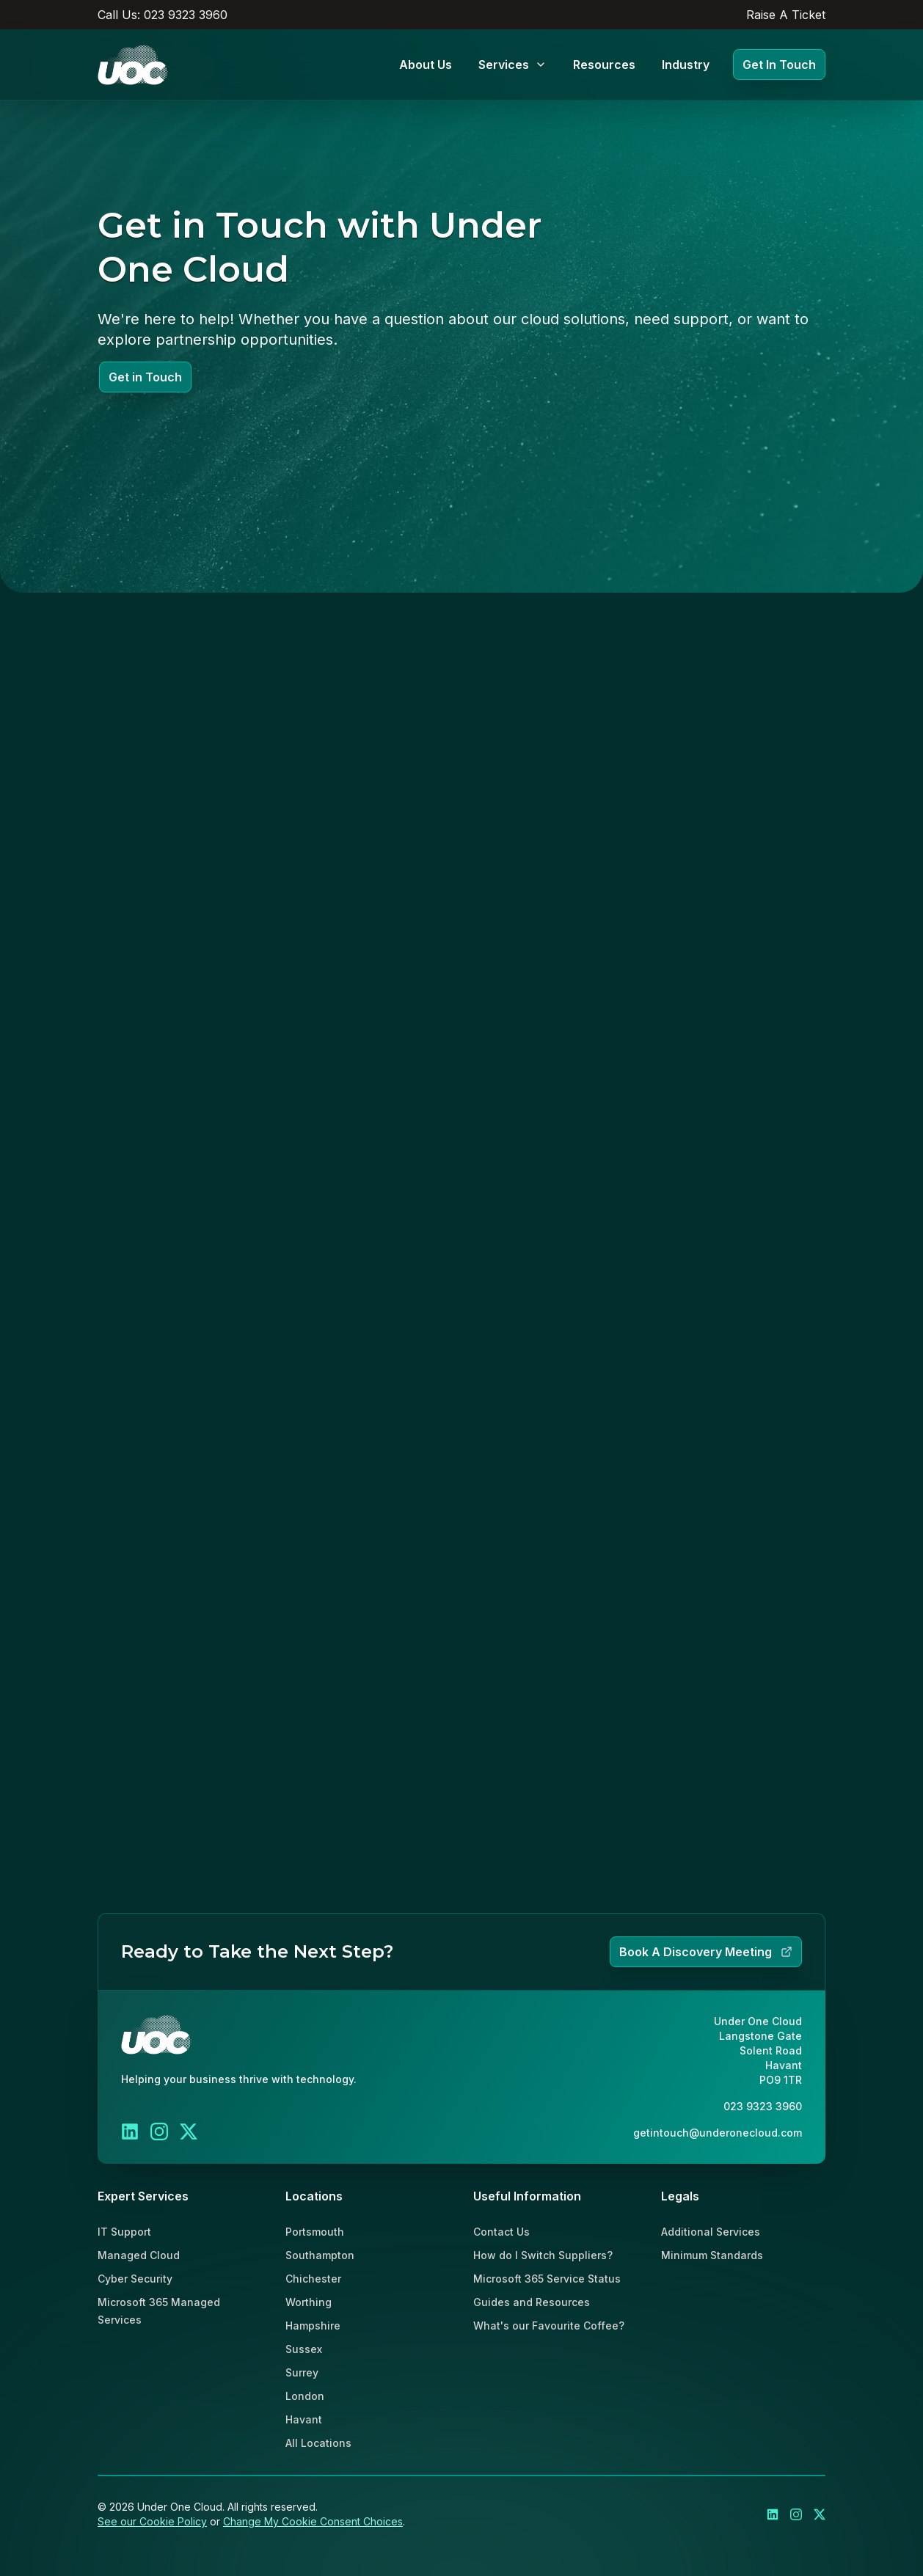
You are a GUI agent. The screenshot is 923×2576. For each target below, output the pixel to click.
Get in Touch (145, 377)
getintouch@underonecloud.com (717, 2132)
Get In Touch (779, 64)
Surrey (301, 2372)
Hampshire (312, 2325)
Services (512, 64)
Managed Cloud (139, 2255)
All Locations (318, 2443)
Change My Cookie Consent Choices (313, 2521)
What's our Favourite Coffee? (548, 2325)
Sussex (303, 2349)
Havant (303, 2419)
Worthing (308, 2302)
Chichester (313, 2278)
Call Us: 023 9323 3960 (162, 14)
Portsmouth (314, 2231)
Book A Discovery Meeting (705, 1951)
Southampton (319, 2255)
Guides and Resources (531, 2302)
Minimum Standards (712, 2255)
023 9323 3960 (762, 2106)
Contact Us (501, 2231)
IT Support (124, 2231)
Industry (685, 64)
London (304, 2396)
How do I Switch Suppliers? (543, 2255)
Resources (604, 64)
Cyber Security (135, 2278)
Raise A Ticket (785, 14)
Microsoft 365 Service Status (547, 2278)
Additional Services (710, 2231)
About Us (425, 64)
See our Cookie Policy (152, 2521)
